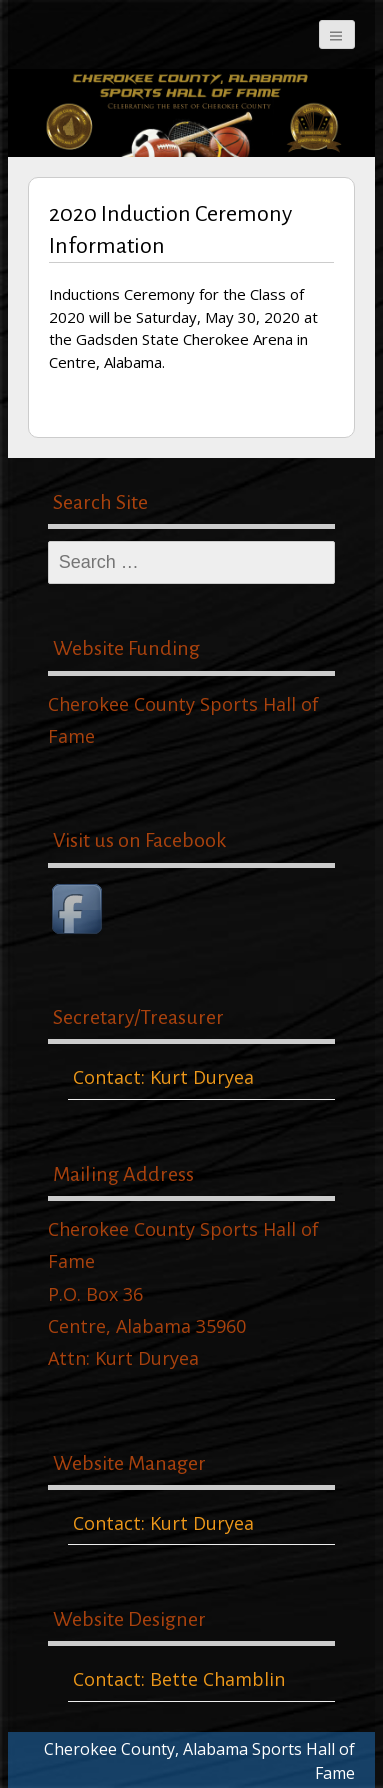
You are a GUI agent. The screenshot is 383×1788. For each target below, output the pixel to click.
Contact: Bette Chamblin (179, 1679)
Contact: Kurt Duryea (163, 1077)
